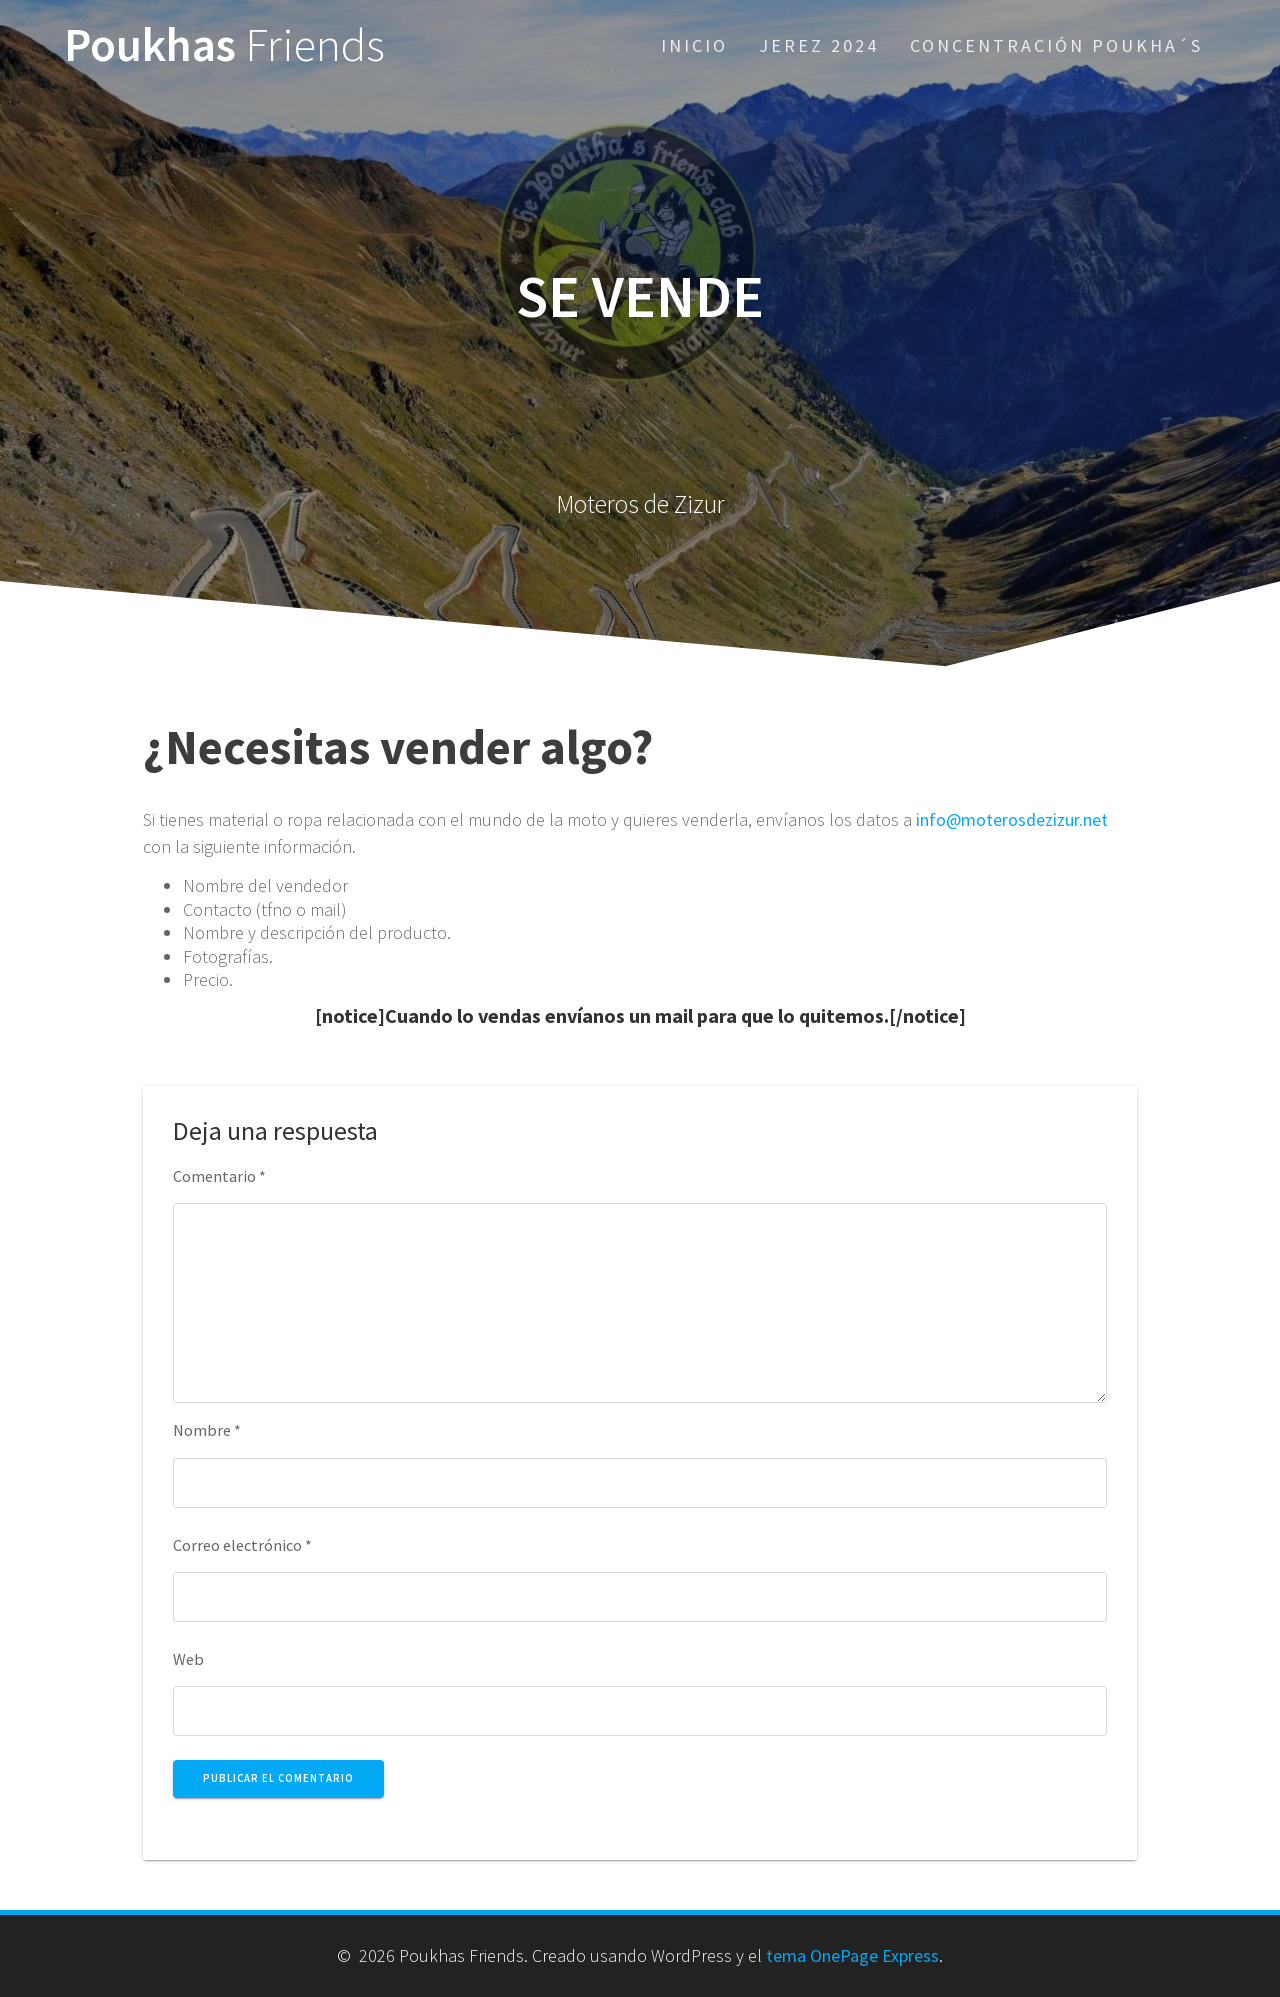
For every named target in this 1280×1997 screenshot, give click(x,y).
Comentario (219, 1176)
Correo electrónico (242, 1545)
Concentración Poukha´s (1056, 45)
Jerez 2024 (819, 45)
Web (188, 1659)
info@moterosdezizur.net (1012, 819)
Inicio (694, 45)
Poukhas (224, 45)
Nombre (207, 1430)
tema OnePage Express (852, 1955)
